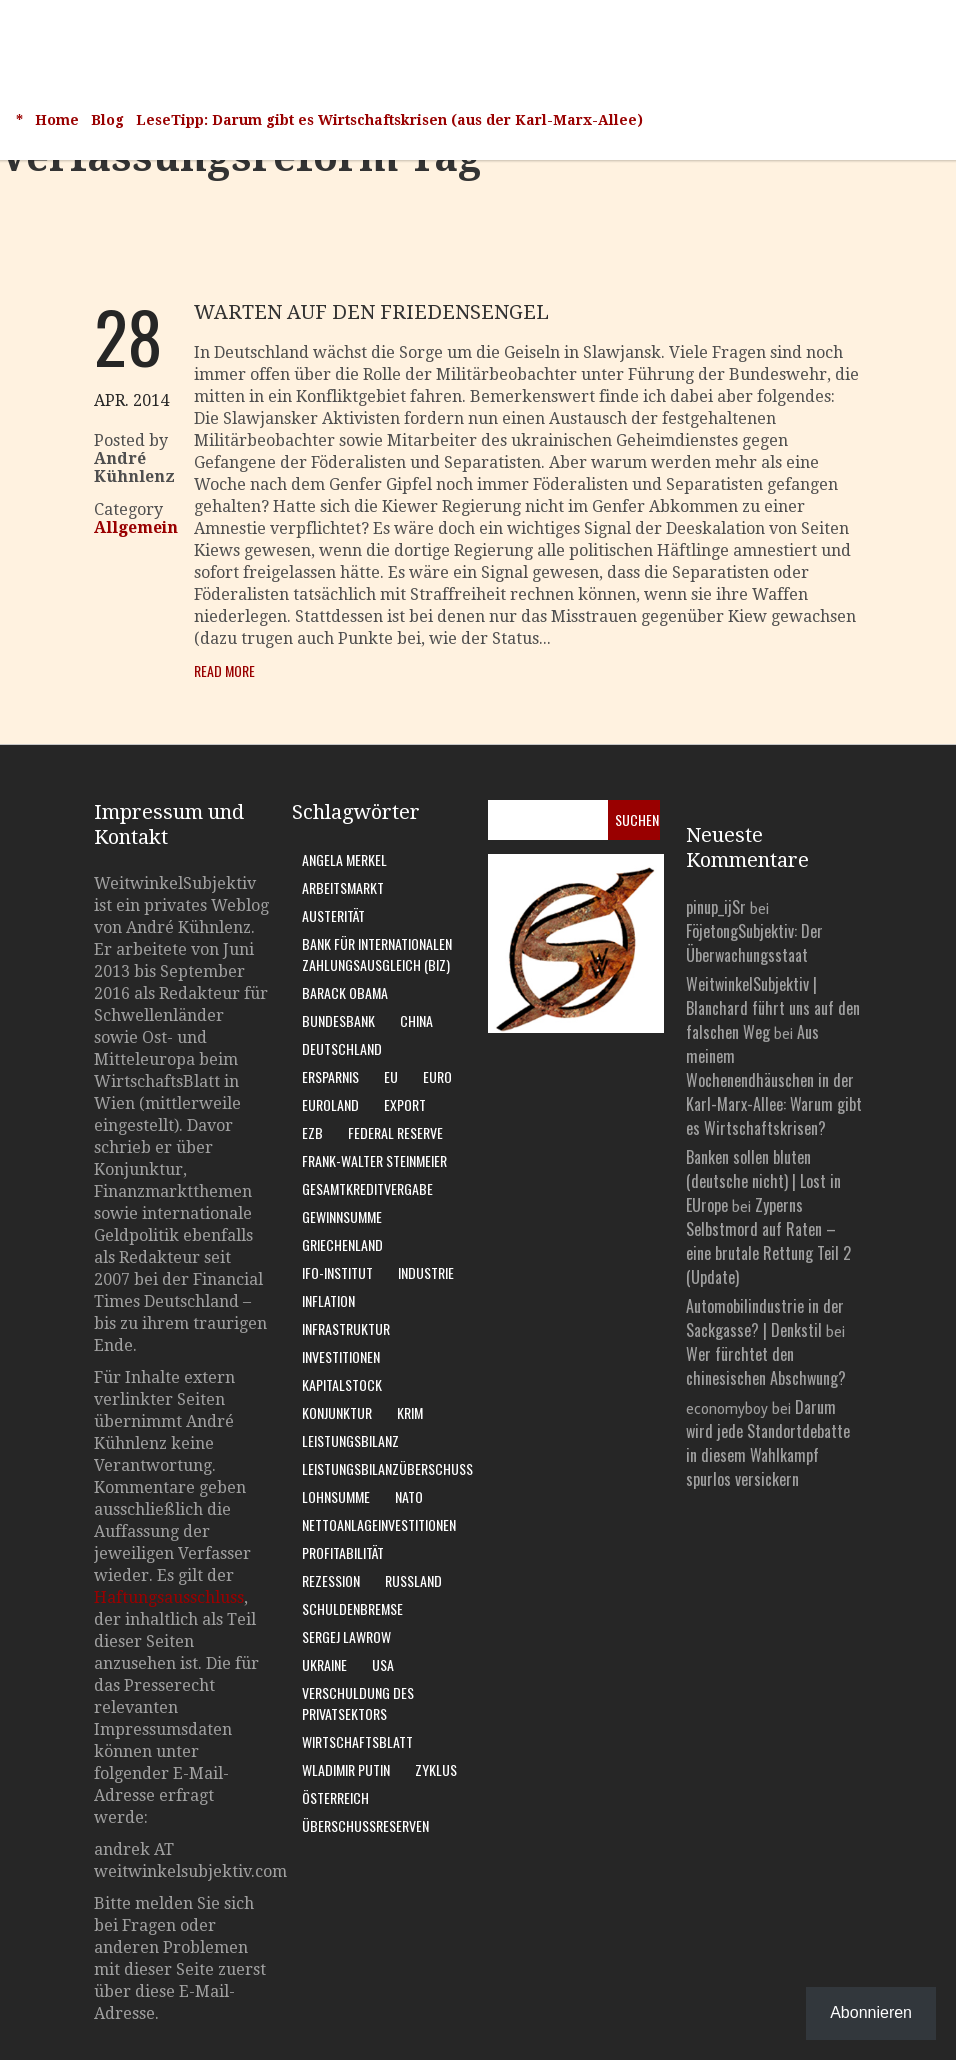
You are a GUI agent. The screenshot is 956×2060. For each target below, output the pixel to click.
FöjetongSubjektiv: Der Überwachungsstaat (754, 943)
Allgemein (136, 527)
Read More (224, 670)
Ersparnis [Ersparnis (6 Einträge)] (330, 1076)
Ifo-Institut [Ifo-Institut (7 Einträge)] (337, 1272)
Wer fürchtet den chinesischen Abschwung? (766, 1366)
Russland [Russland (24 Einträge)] (413, 1580)
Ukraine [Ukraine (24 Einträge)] (324, 1664)
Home (57, 120)
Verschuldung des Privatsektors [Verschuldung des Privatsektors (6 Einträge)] (358, 1703)
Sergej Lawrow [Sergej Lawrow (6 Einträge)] (346, 1636)
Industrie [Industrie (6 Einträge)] (426, 1272)
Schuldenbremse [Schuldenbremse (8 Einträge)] (352, 1608)
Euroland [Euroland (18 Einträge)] (330, 1104)
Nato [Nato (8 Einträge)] (409, 1496)
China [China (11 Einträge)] (416, 1020)
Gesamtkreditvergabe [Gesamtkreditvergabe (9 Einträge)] (367, 1188)
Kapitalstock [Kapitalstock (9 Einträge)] (342, 1384)
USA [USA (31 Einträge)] (383, 1664)
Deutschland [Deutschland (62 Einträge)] (342, 1048)
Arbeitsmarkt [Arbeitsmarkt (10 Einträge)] (343, 887)
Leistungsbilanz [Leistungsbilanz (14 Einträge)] (350, 1440)
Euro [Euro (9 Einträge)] (437, 1076)
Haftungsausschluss (169, 1597)
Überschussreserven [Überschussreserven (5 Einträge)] (365, 1825)
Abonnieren (871, 2012)
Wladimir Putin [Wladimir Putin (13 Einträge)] (346, 1769)
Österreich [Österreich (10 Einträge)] (335, 1797)
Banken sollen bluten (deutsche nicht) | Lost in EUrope (763, 1181)
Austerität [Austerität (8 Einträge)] (333, 915)
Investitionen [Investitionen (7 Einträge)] (341, 1356)
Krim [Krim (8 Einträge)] (410, 1412)
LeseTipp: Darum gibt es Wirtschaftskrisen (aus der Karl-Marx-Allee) (389, 120)
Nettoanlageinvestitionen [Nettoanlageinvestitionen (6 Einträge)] (379, 1524)
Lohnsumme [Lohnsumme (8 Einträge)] (336, 1496)
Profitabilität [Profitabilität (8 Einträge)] (343, 1552)
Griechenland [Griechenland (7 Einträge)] (342, 1244)
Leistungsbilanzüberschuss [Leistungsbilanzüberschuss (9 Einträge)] (387, 1468)
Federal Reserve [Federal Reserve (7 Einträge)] (395, 1132)
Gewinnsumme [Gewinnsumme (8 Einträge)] (342, 1216)
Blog (107, 120)
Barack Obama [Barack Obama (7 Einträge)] (345, 992)
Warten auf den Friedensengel (371, 312)
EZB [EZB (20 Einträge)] (312, 1132)
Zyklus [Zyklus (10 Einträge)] (436, 1769)
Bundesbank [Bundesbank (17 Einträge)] (338, 1020)
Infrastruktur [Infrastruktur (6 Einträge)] (346, 1328)
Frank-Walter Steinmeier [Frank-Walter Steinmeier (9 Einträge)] (374, 1160)
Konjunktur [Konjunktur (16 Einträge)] (337, 1412)
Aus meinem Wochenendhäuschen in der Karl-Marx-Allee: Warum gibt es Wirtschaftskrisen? (774, 1080)
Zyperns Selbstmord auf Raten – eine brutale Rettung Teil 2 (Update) (768, 1241)
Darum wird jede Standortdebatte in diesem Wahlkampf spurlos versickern (768, 1443)
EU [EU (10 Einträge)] (391, 1076)
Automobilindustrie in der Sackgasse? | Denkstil (765, 1318)
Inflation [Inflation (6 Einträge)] (328, 1300)
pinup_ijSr (716, 907)
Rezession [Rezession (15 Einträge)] (331, 1580)
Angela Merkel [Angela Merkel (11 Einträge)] (344, 859)
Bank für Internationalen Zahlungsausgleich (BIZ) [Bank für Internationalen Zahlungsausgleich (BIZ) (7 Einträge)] (377, 954)
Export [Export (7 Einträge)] (405, 1104)
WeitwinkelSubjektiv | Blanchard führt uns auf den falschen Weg (773, 1008)
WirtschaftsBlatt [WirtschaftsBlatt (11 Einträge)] (357, 1741)
